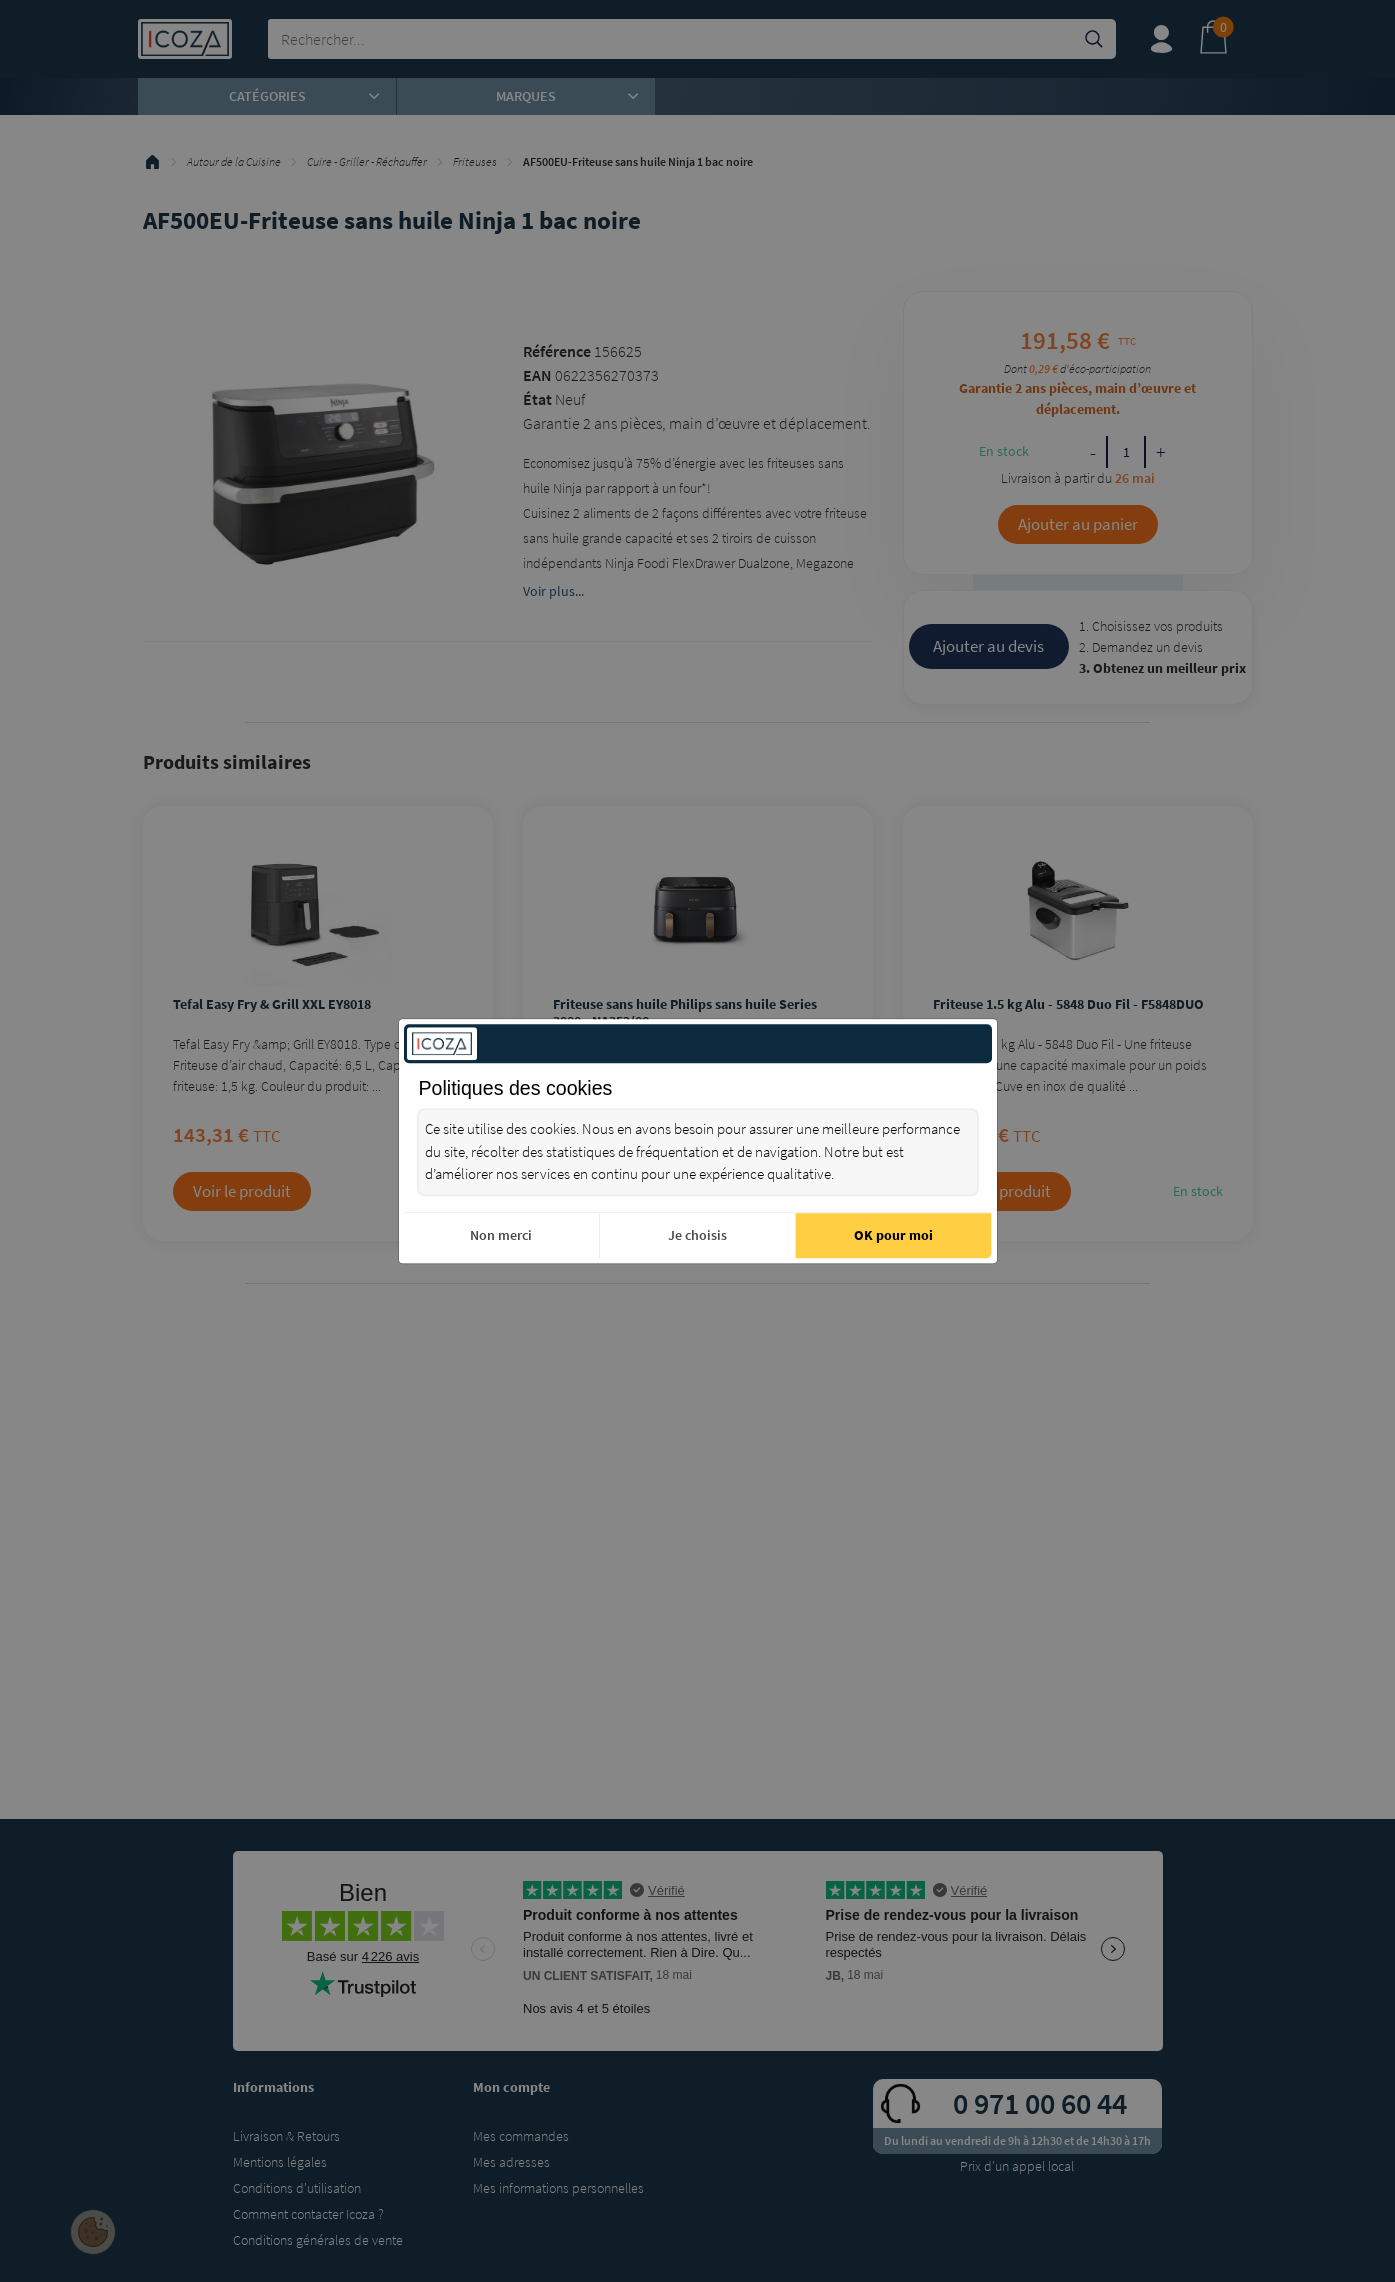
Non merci (501, 1235)
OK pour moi (893, 1235)
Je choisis (697, 1235)
